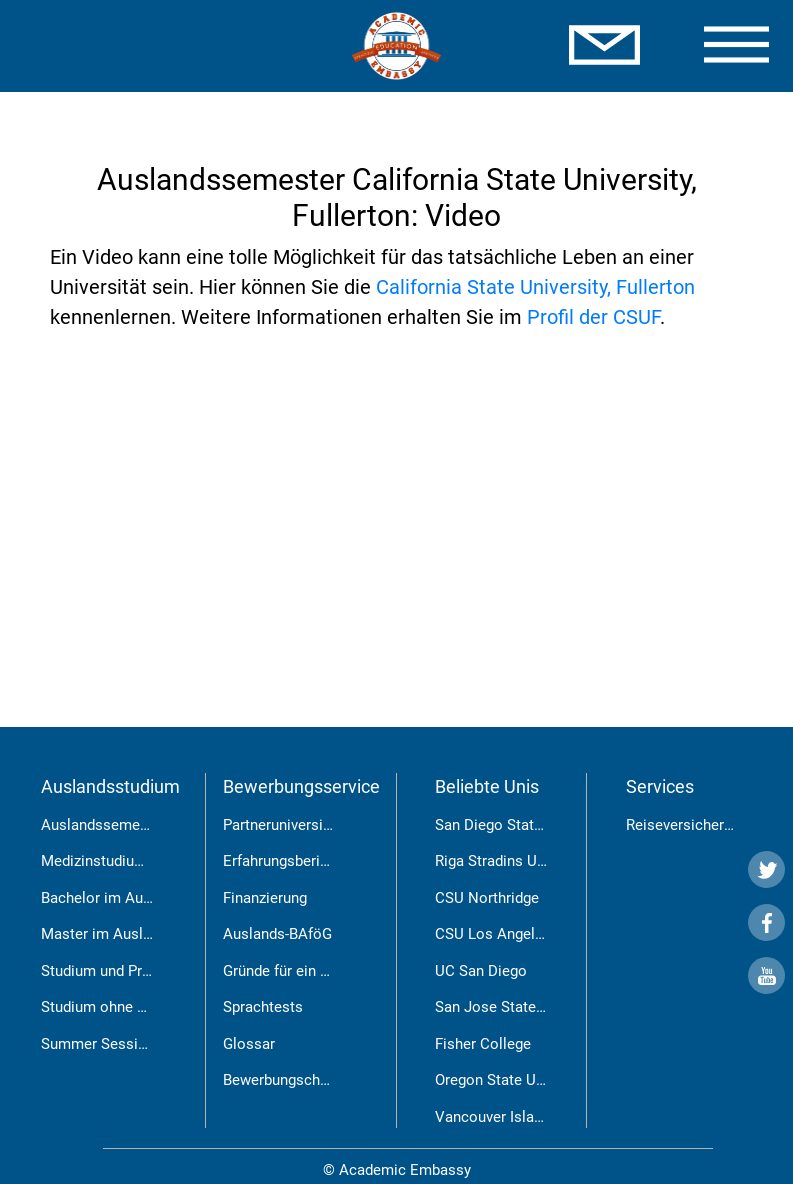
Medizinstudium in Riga (118, 861)
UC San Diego (481, 971)
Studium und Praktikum (118, 971)
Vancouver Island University (527, 1117)
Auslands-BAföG (277, 934)
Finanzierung (265, 898)
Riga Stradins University (514, 861)
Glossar (249, 1044)
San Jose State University (520, 1007)
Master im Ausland (104, 934)
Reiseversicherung (687, 825)
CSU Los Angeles (493, 934)
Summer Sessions (102, 1044)
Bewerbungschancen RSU (307, 1080)
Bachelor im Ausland (110, 898)
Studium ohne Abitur (109, 1007)
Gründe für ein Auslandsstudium (329, 971)
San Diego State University (523, 825)
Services (660, 786)
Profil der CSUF (593, 317)
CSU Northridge (487, 898)
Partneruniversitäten (290, 825)
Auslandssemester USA (120, 825)
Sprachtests (263, 1007)
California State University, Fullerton (535, 287)
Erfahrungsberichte (286, 861)
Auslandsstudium (110, 786)
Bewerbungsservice (301, 786)
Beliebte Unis (487, 786)
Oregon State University (513, 1080)
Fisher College (483, 1044)
